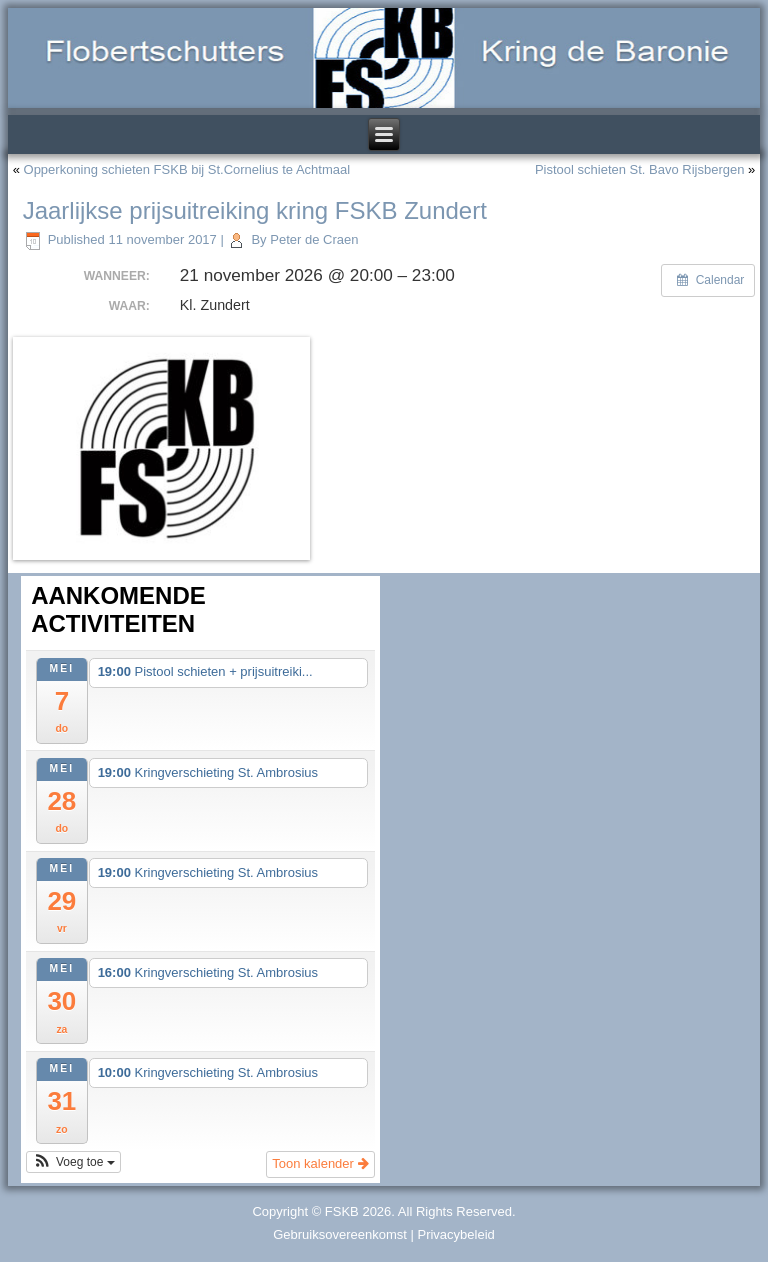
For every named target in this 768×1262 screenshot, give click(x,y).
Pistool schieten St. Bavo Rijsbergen (640, 169)
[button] (73, 1162)
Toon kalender (320, 1163)
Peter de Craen (314, 239)
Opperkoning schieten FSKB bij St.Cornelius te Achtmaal (187, 169)
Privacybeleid (455, 1234)
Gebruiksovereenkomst (340, 1234)
